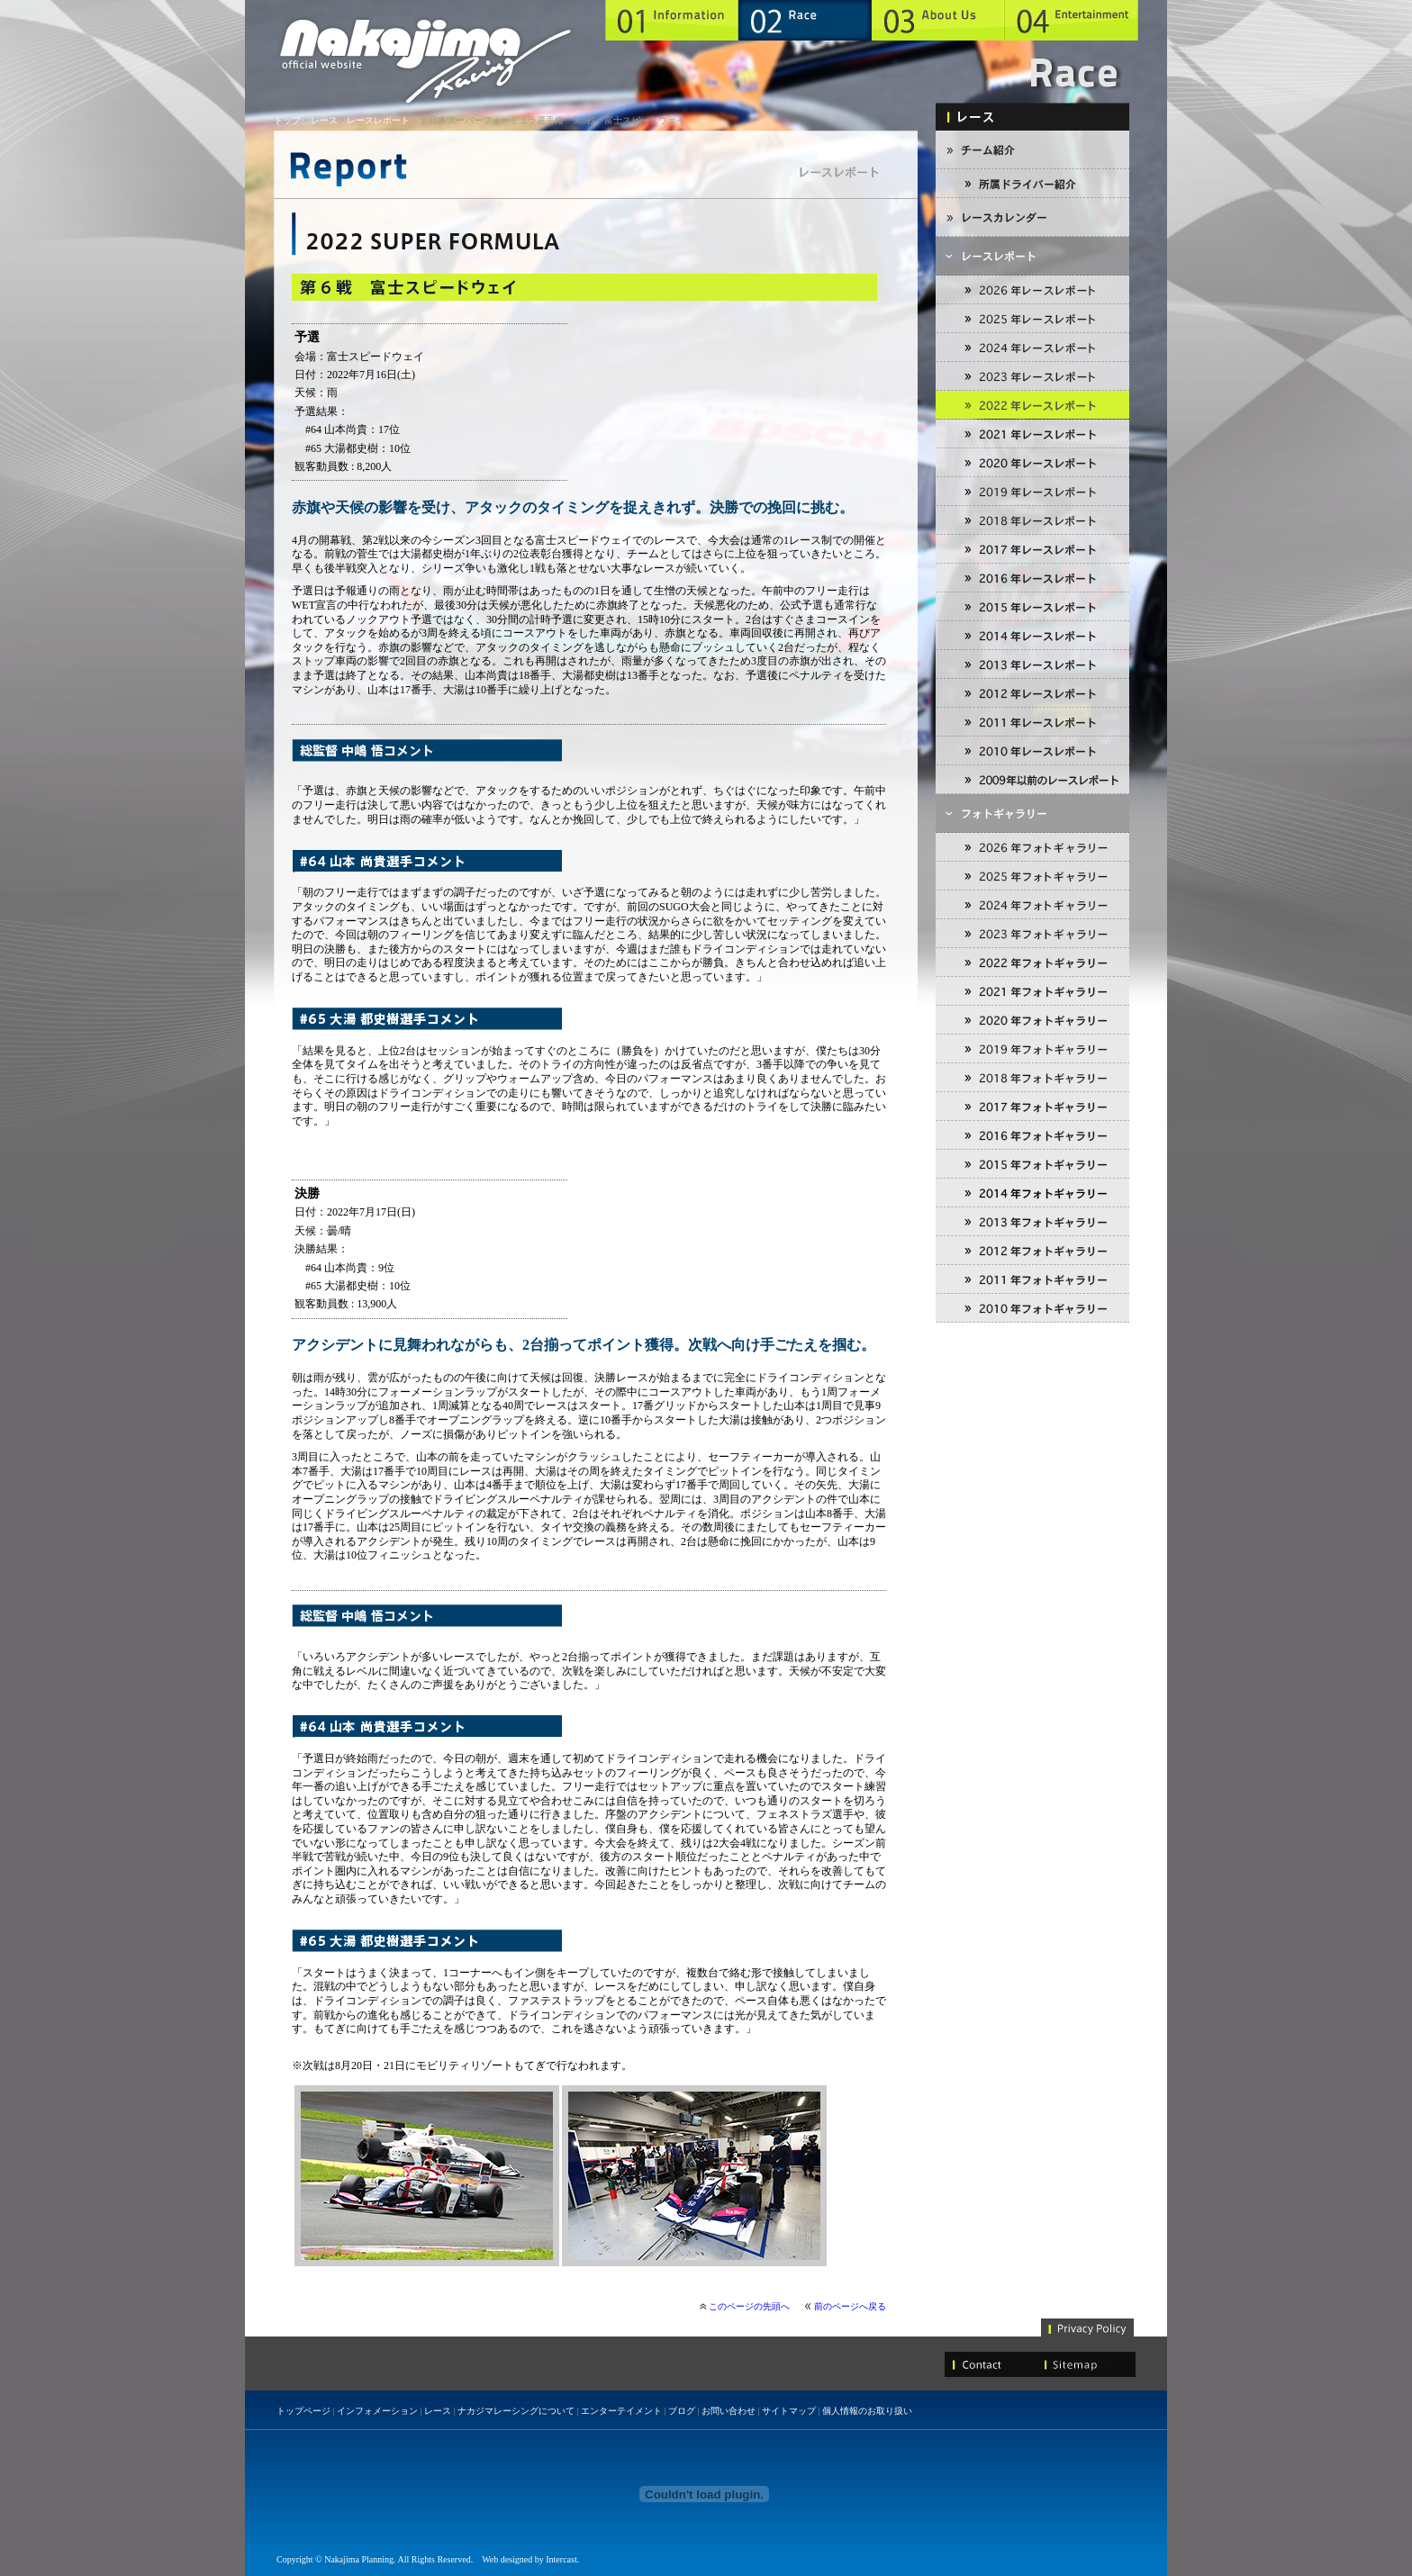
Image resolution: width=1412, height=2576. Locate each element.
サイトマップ (789, 2411)
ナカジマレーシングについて (516, 2411)
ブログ (681, 2411)
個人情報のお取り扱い (867, 2411)
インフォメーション (377, 2411)
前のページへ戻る (850, 2306)
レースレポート (378, 120)
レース (324, 120)
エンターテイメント (621, 2411)
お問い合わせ (728, 2411)
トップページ (303, 2411)
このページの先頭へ (749, 2306)
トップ (287, 120)
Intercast (561, 2559)
